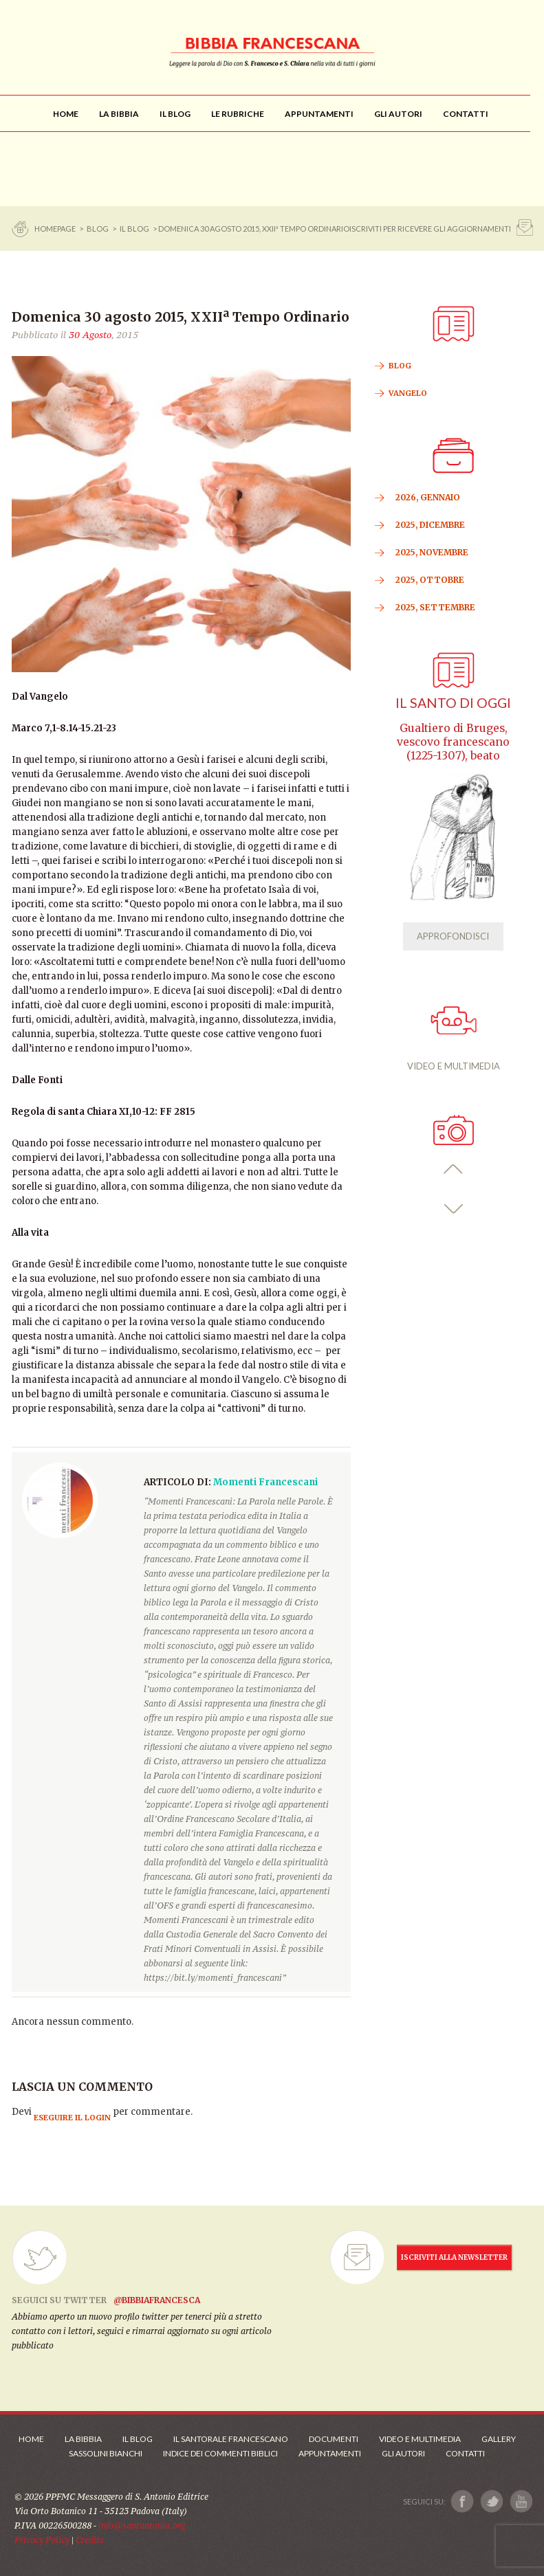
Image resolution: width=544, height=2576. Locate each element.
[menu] (237, 114)
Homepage (55, 228)
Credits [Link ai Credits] (90, 2540)
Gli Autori (403, 2453)
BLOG (98, 228)
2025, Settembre (435, 607)
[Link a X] (491, 2501)
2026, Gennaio (427, 497)
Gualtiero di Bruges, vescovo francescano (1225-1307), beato (453, 742)
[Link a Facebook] (462, 2501)
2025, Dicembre (430, 525)
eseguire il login (72, 2117)
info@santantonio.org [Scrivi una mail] (141, 2525)
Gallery (498, 2439)
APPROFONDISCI (453, 936)
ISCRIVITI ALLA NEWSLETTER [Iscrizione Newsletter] (454, 2257)
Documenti (333, 2439)
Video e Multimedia (420, 2439)
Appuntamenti (329, 2453)
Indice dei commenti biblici (220, 2453)
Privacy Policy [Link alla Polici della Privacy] (41, 2540)
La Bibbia (83, 2439)
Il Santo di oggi (453, 703)
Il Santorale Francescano (230, 2439)
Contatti (465, 2453)
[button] (454, 1169)
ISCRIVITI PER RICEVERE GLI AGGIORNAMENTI (430, 228)
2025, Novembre (431, 552)
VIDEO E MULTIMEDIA (453, 1039)
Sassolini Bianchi (105, 2453)
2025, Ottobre (429, 580)
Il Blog (134, 228)
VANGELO (408, 393)
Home (31, 2439)
